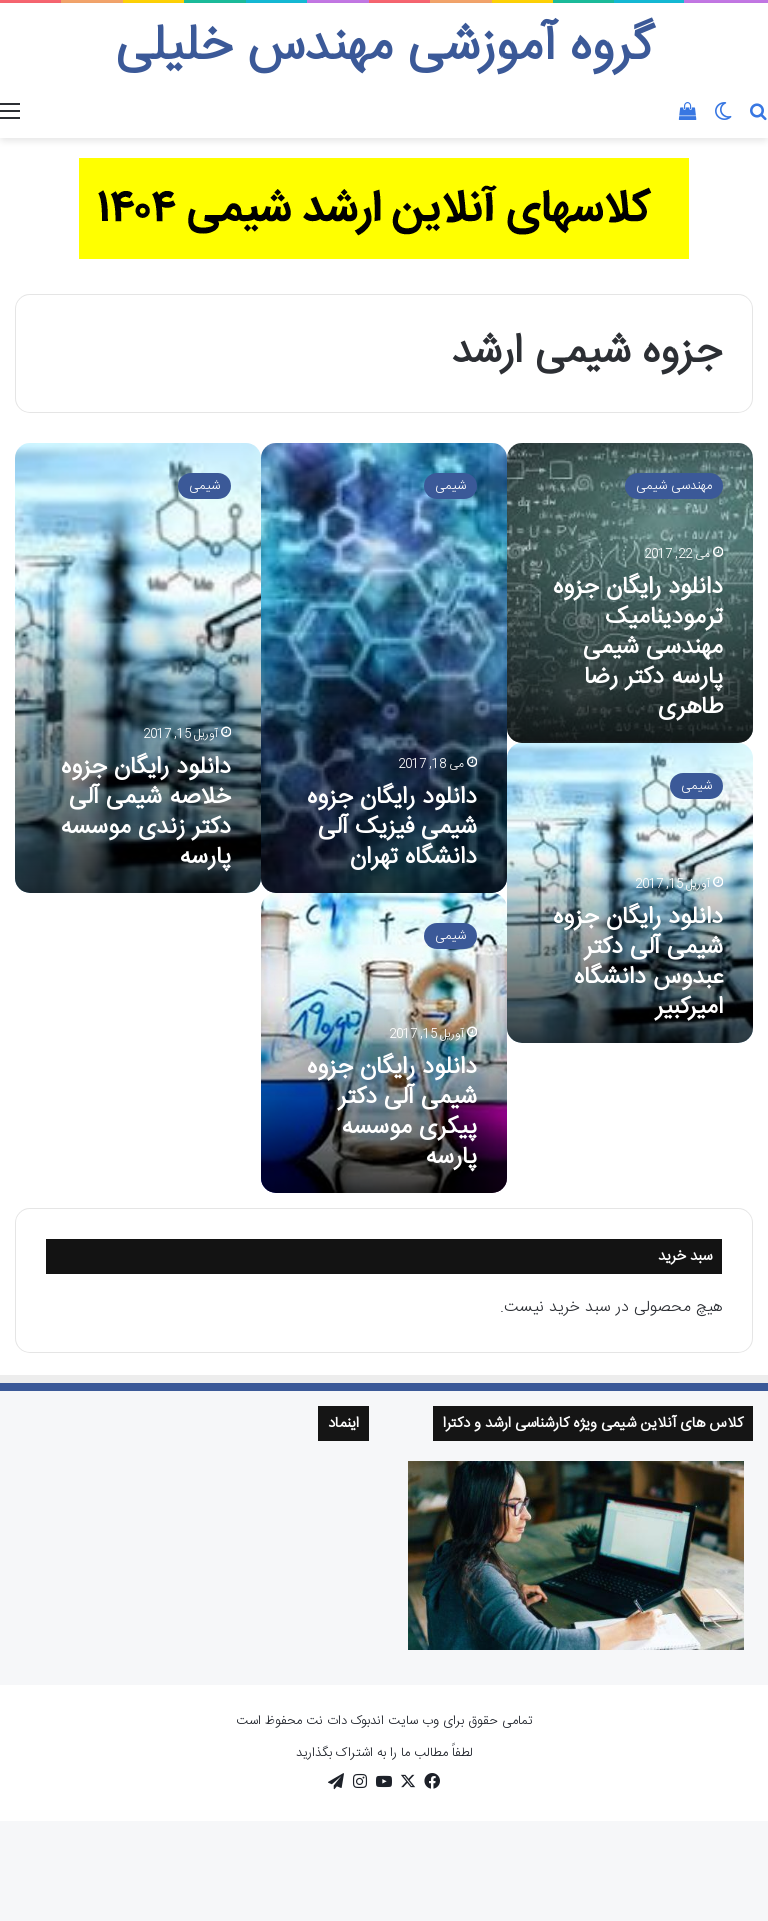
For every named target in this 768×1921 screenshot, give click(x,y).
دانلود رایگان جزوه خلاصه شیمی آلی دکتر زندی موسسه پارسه (145, 813)
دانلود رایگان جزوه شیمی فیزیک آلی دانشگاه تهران (392, 828)
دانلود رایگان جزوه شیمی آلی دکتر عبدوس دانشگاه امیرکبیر (638, 963)
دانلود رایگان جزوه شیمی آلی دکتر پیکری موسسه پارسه (392, 1113)
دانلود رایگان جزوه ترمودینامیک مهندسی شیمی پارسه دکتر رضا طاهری (638, 648)
